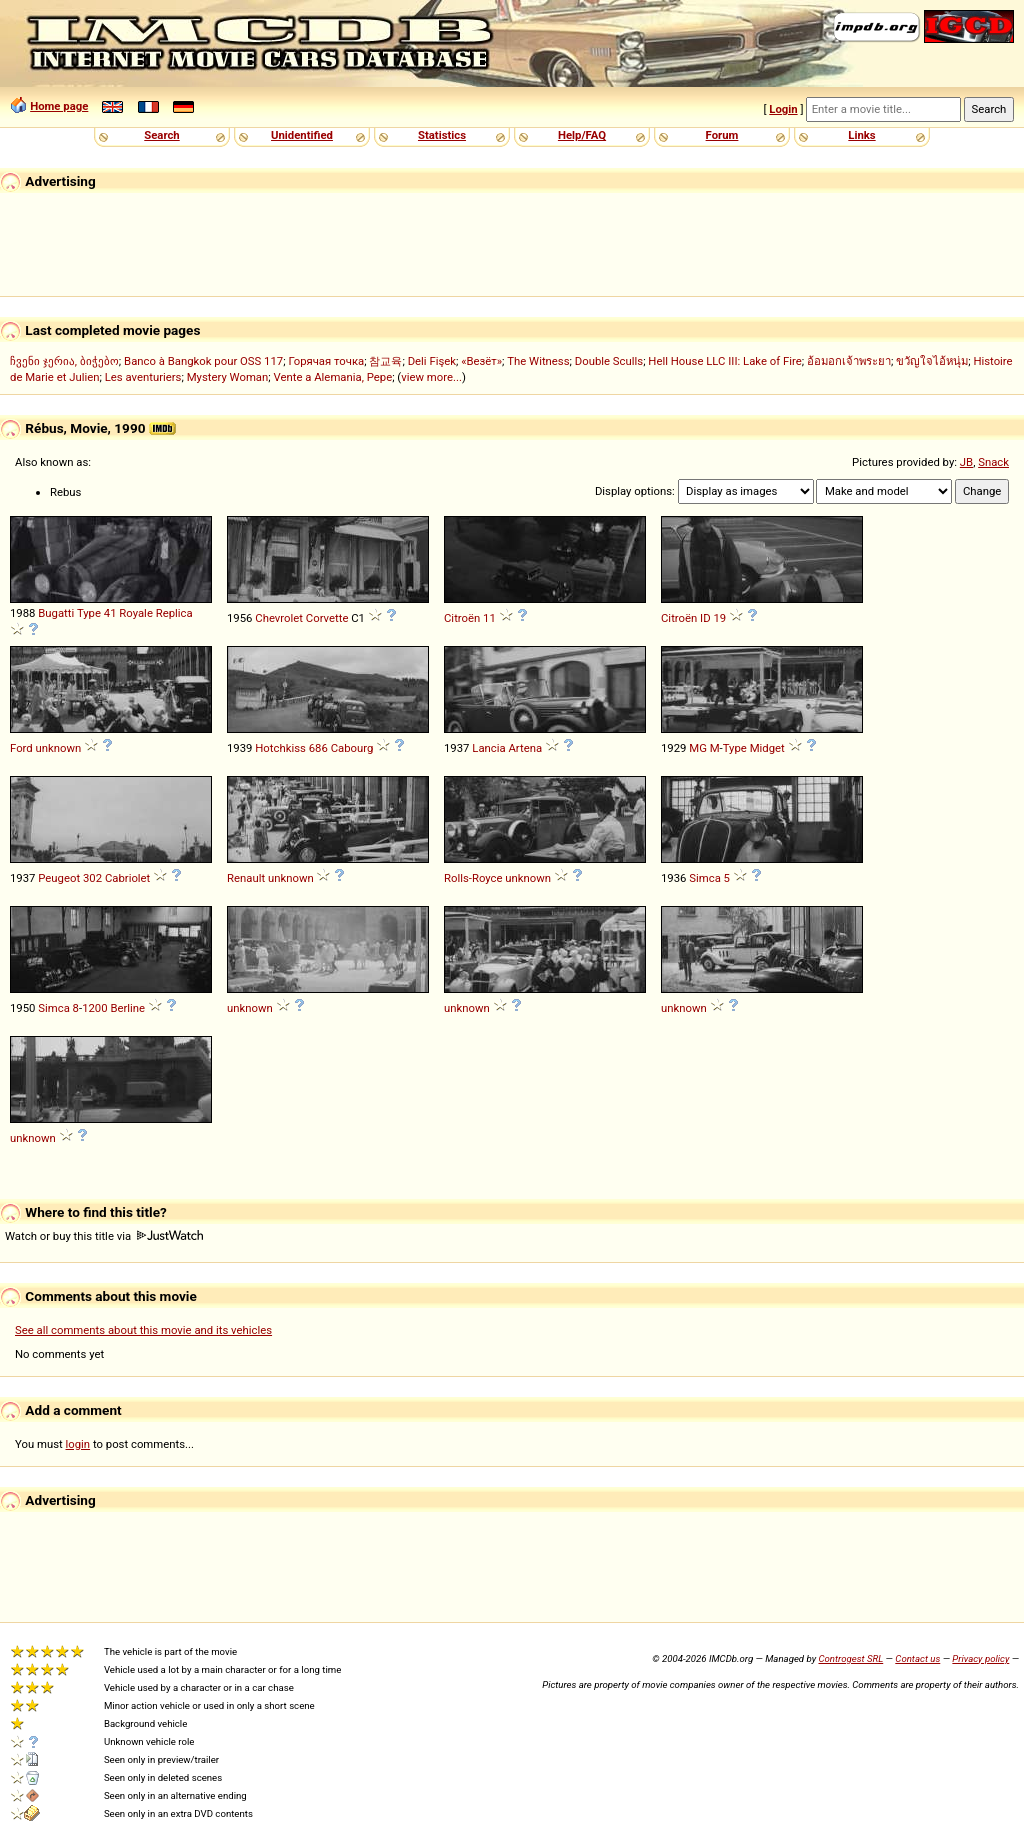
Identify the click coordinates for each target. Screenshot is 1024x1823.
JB (966, 462)
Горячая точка (326, 361)
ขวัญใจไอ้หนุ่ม (932, 361)
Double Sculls (609, 361)
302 (92, 878)
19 (719, 618)
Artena (525, 748)
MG (698, 748)
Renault (246, 878)
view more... (431, 377)
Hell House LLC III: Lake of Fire (724, 361)
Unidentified (302, 135)
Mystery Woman (228, 377)
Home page (59, 106)
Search (161, 135)
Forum (722, 135)
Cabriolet (127, 878)
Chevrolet (279, 618)
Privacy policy (980, 1658)
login (78, 1444)
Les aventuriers (143, 377)
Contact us (917, 1658)
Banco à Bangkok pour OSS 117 (203, 361)
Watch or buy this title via (104, 1236)
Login (783, 109)
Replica (174, 613)
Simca (705, 878)
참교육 (385, 361)
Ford (21, 748)
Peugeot (59, 878)
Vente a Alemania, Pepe (333, 377)
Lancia (488, 748)
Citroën (462, 618)
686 (318, 748)
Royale (136, 613)
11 (489, 618)
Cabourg (352, 748)
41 (110, 613)
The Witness (538, 361)
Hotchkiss (280, 748)
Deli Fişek (432, 361)
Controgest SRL (850, 1658)
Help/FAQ (582, 135)
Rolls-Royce (473, 878)
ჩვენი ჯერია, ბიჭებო (64, 361)
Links (861, 135)
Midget (767, 748)
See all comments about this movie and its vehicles (143, 1330)
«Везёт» (481, 361)
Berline (127, 1008)
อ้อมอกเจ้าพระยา (849, 361)
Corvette (327, 618)
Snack (993, 462)
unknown (59, 748)
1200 (94, 1008)
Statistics (442, 135)
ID (705, 618)
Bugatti (56, 613)
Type (89, 613)
